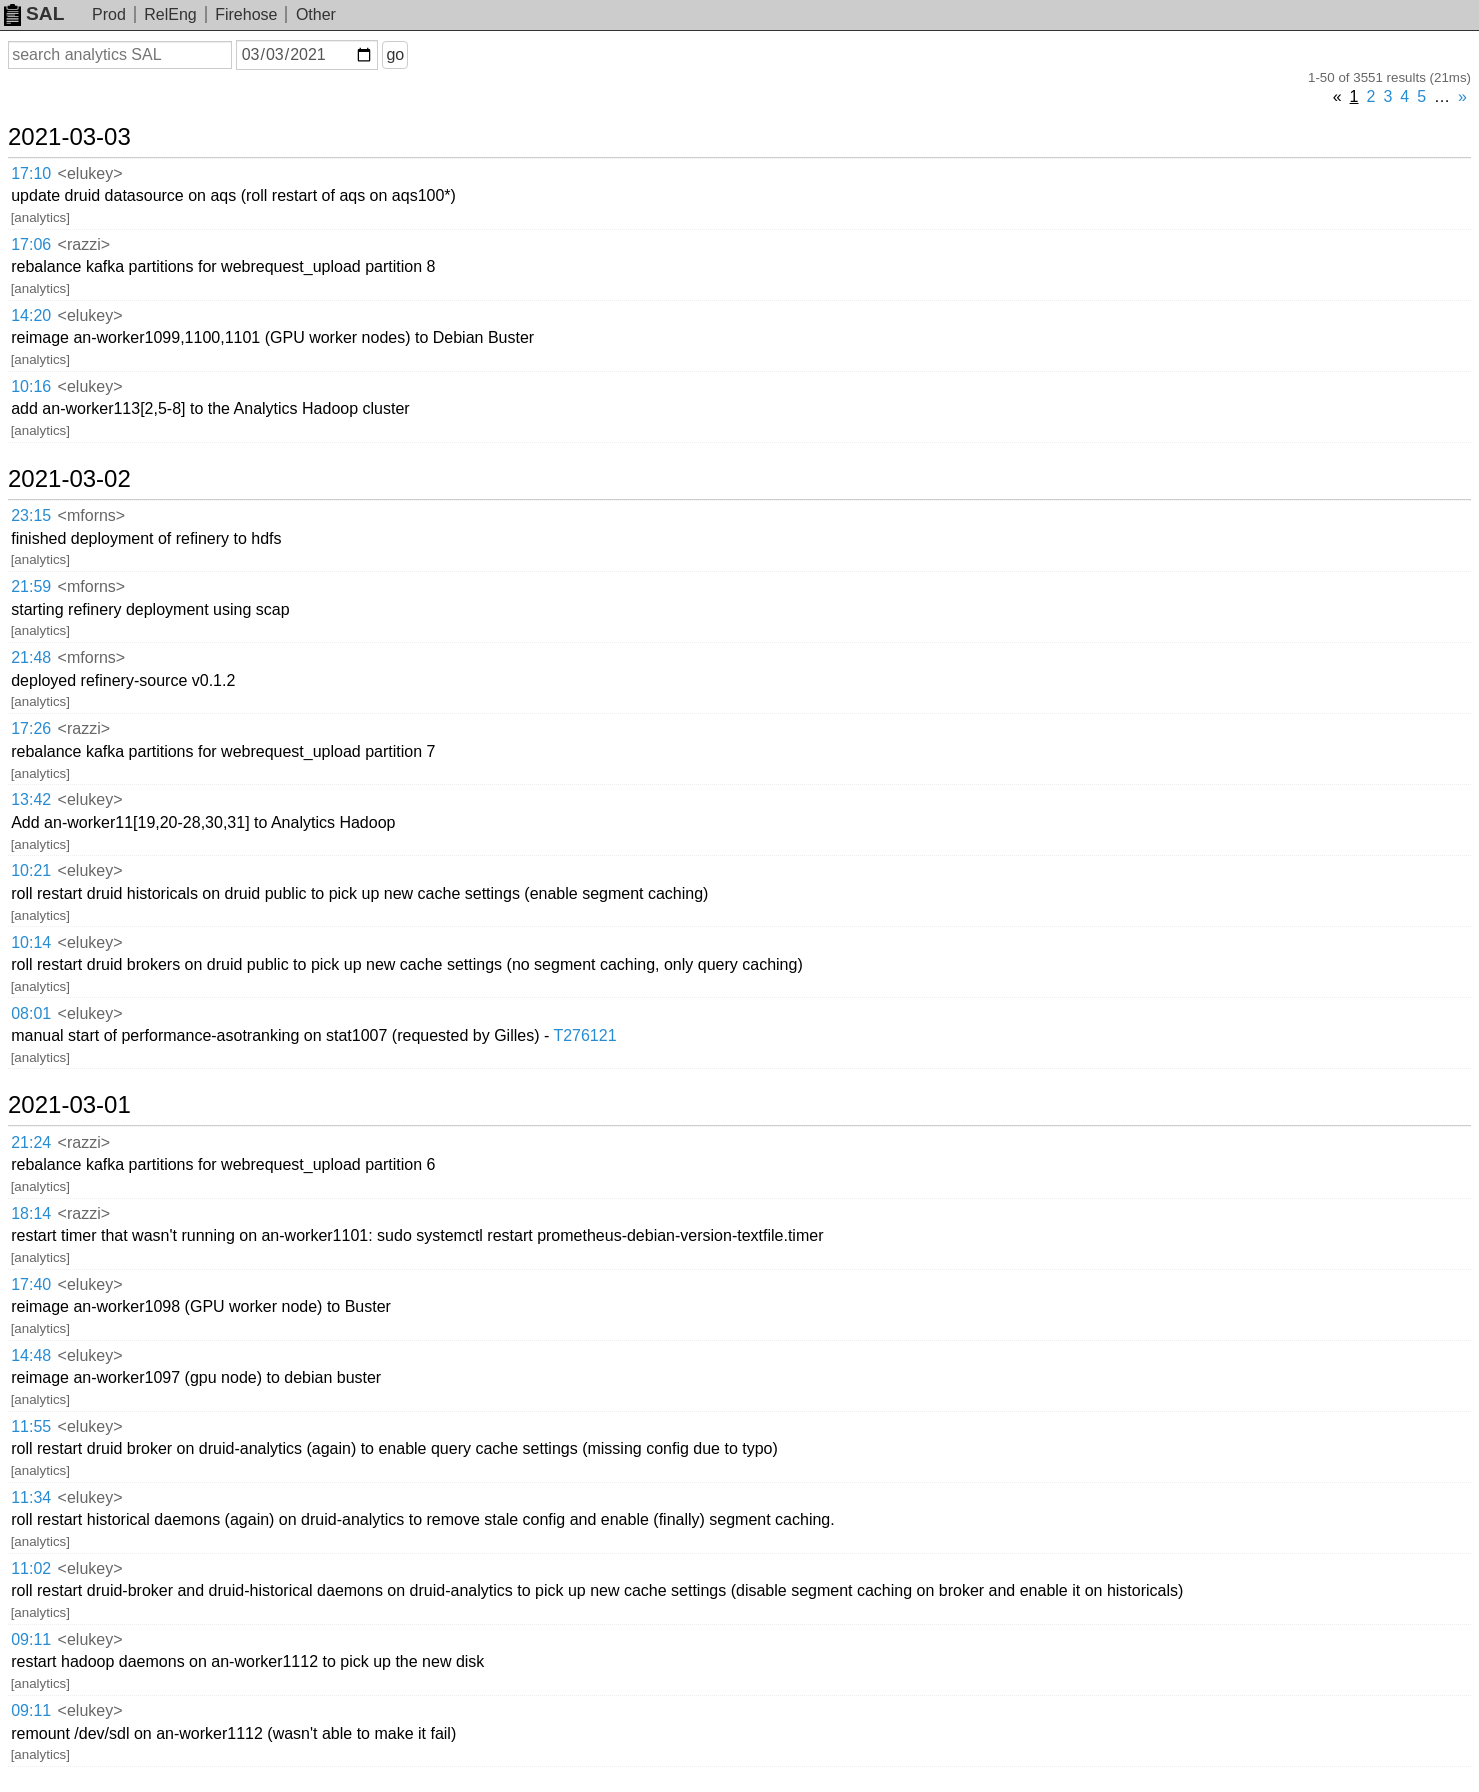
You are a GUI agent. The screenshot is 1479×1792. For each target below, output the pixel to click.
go (395, 54)
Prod (109, 14)
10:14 (31, 942)
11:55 (31, 1426)
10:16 (31, 386)
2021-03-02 (69, 479)
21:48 (31, 657)
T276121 (584, 1035)
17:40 (31, 1284)
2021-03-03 (69, 137)
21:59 (31, 586)
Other (316, 14)
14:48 (31, 1355)
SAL (34, 13)
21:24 (31, 1142)
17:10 (31, 173)
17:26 (31, 728)
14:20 (31, 315)
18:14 (31, 1213)
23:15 (31, 515)
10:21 (31, 870)
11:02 (31, 1568)
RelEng (170, 14)
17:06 (31, 244)
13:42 (31, 799)
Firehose (246, 14)
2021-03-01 (69, 1105)
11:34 (31, 1497)
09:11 (31, 1639)
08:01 (31, 1013)
